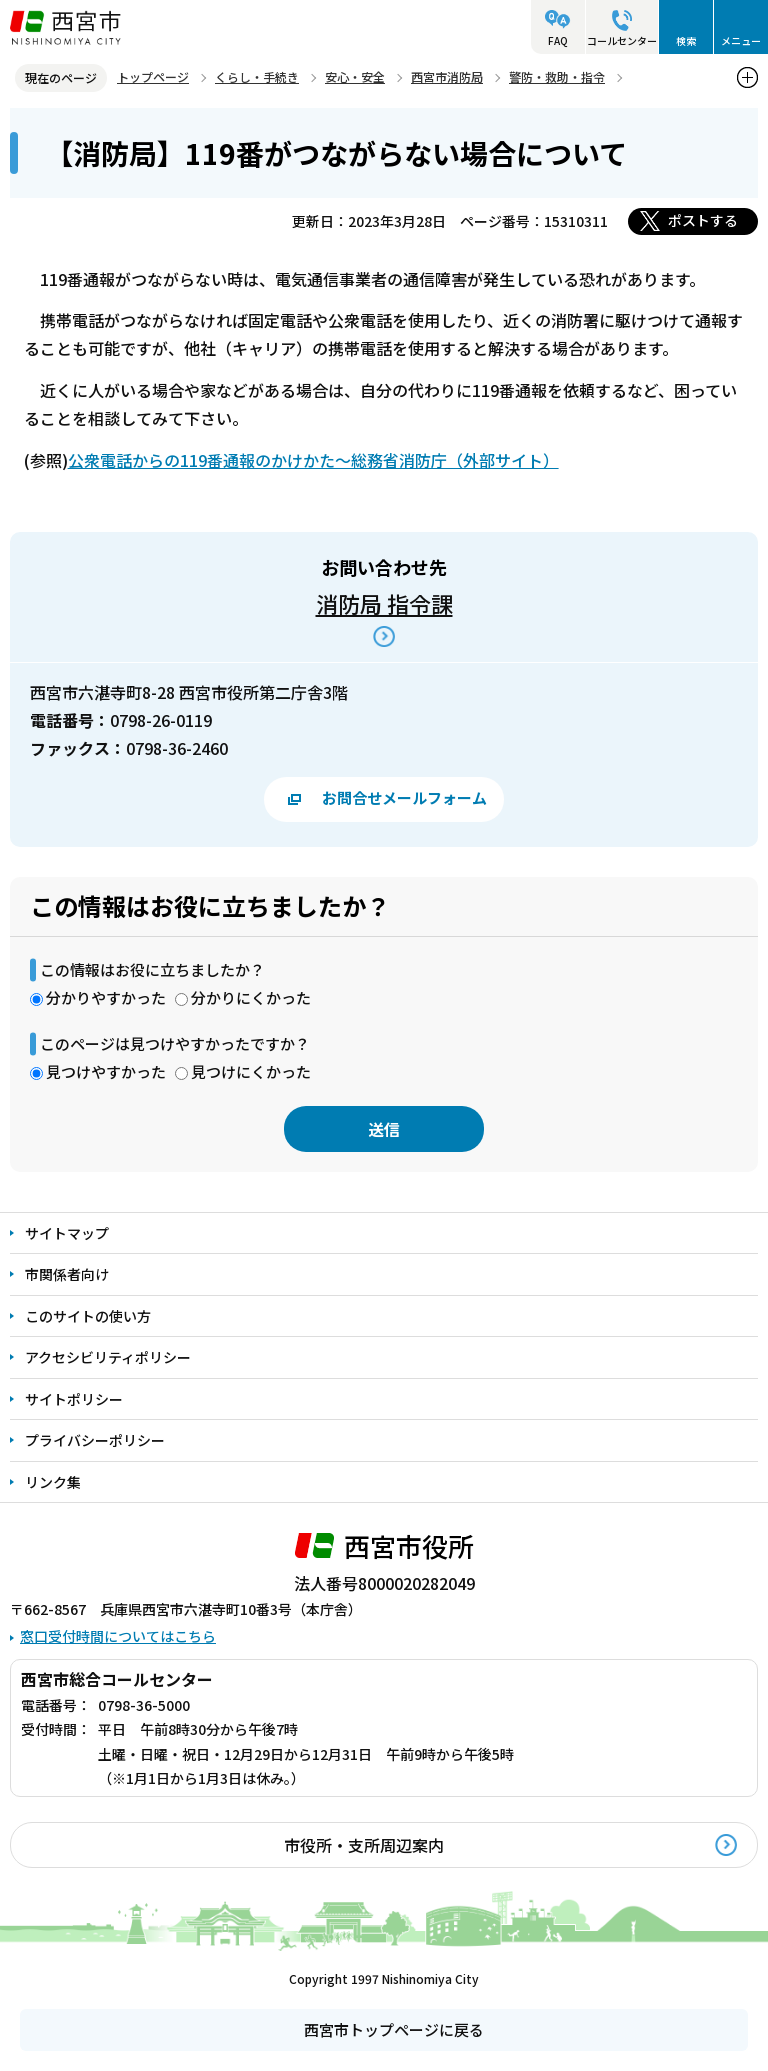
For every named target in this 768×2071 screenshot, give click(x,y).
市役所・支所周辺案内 (364, 1845)
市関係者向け (67, 1274)
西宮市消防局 (447, 76)
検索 (686, 40)
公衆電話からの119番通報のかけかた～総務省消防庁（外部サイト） (313, 460)
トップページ (153, 76)
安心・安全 (355, 76)
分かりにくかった (251, 997)
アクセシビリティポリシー (108, 1357)
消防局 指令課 (384, 603)
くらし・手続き (257, 76)
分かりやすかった (106, 997)
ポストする (703, 220)
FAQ (558, 40)
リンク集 (53, 1482)
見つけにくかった (251, 1071)
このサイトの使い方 (88, 1316)
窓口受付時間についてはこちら (118, 1636)
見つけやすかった (106, 1071)
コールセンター (622, 40)
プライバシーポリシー (95, 1440)
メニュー (741, 40)
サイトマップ (67, 1233)
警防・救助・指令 (557, 76)
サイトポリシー (74, 1399)
